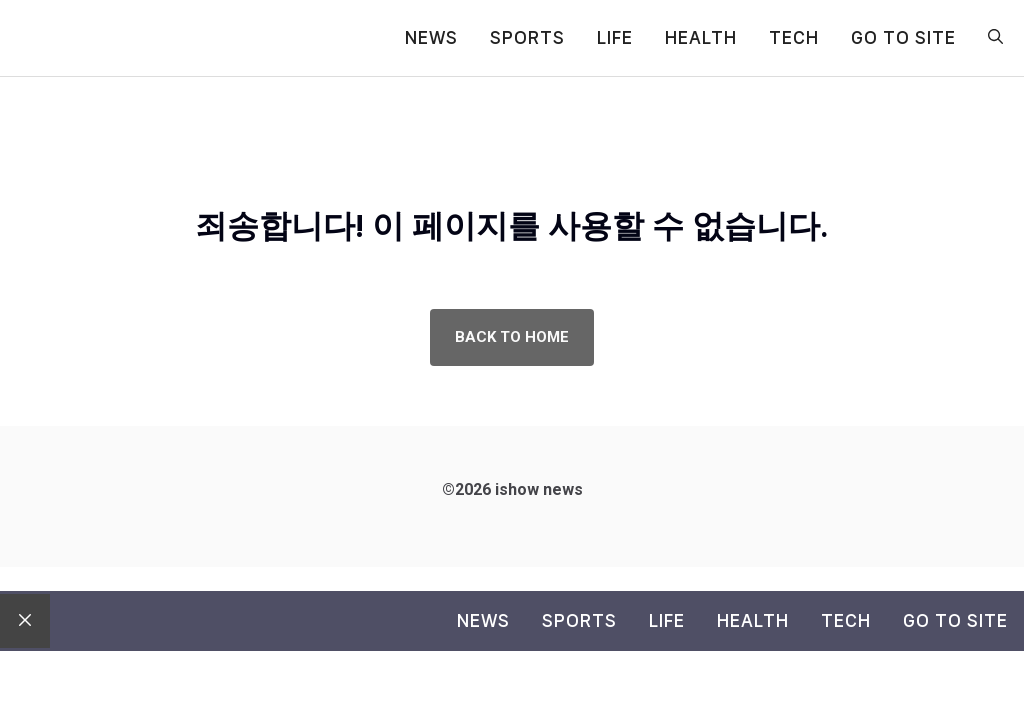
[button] (995, 38)
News (431, 37)
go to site (903, 37)
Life (615, 37)
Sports (527, 37)
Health (701, 37)
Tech (794, 37)
